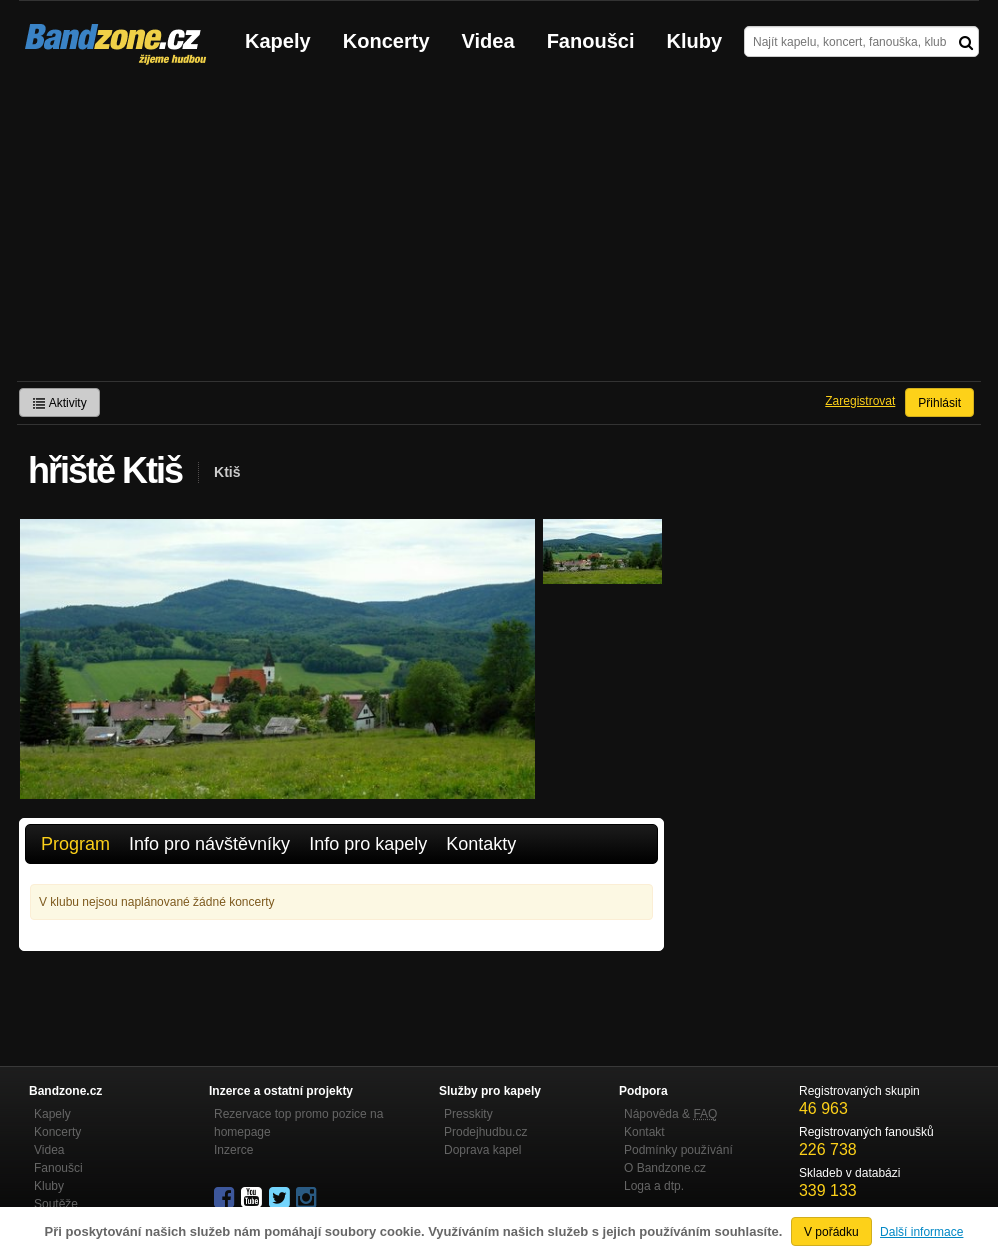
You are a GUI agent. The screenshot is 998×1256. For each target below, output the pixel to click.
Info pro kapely (368, 844)
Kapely (278, 41)
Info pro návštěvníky (209, 844)
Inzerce (233, 1150)
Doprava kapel (482, 1150)
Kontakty (481, 844)
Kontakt (644, 1132)
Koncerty (386, 41)
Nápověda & (670, 1114)
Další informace (921, 1232)
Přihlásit (939, 403)
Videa (488, 41)
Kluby (695, 41)
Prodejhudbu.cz (485, 1132)
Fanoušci (591, 41)
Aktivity (59, 403)
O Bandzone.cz (665, 1168)
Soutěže (56, 1204)
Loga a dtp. (654, 1186)
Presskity (468, 1114)
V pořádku (831, 1232)
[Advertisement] (499, 231)
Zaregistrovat (860, 401)
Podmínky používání (678, 1150)
